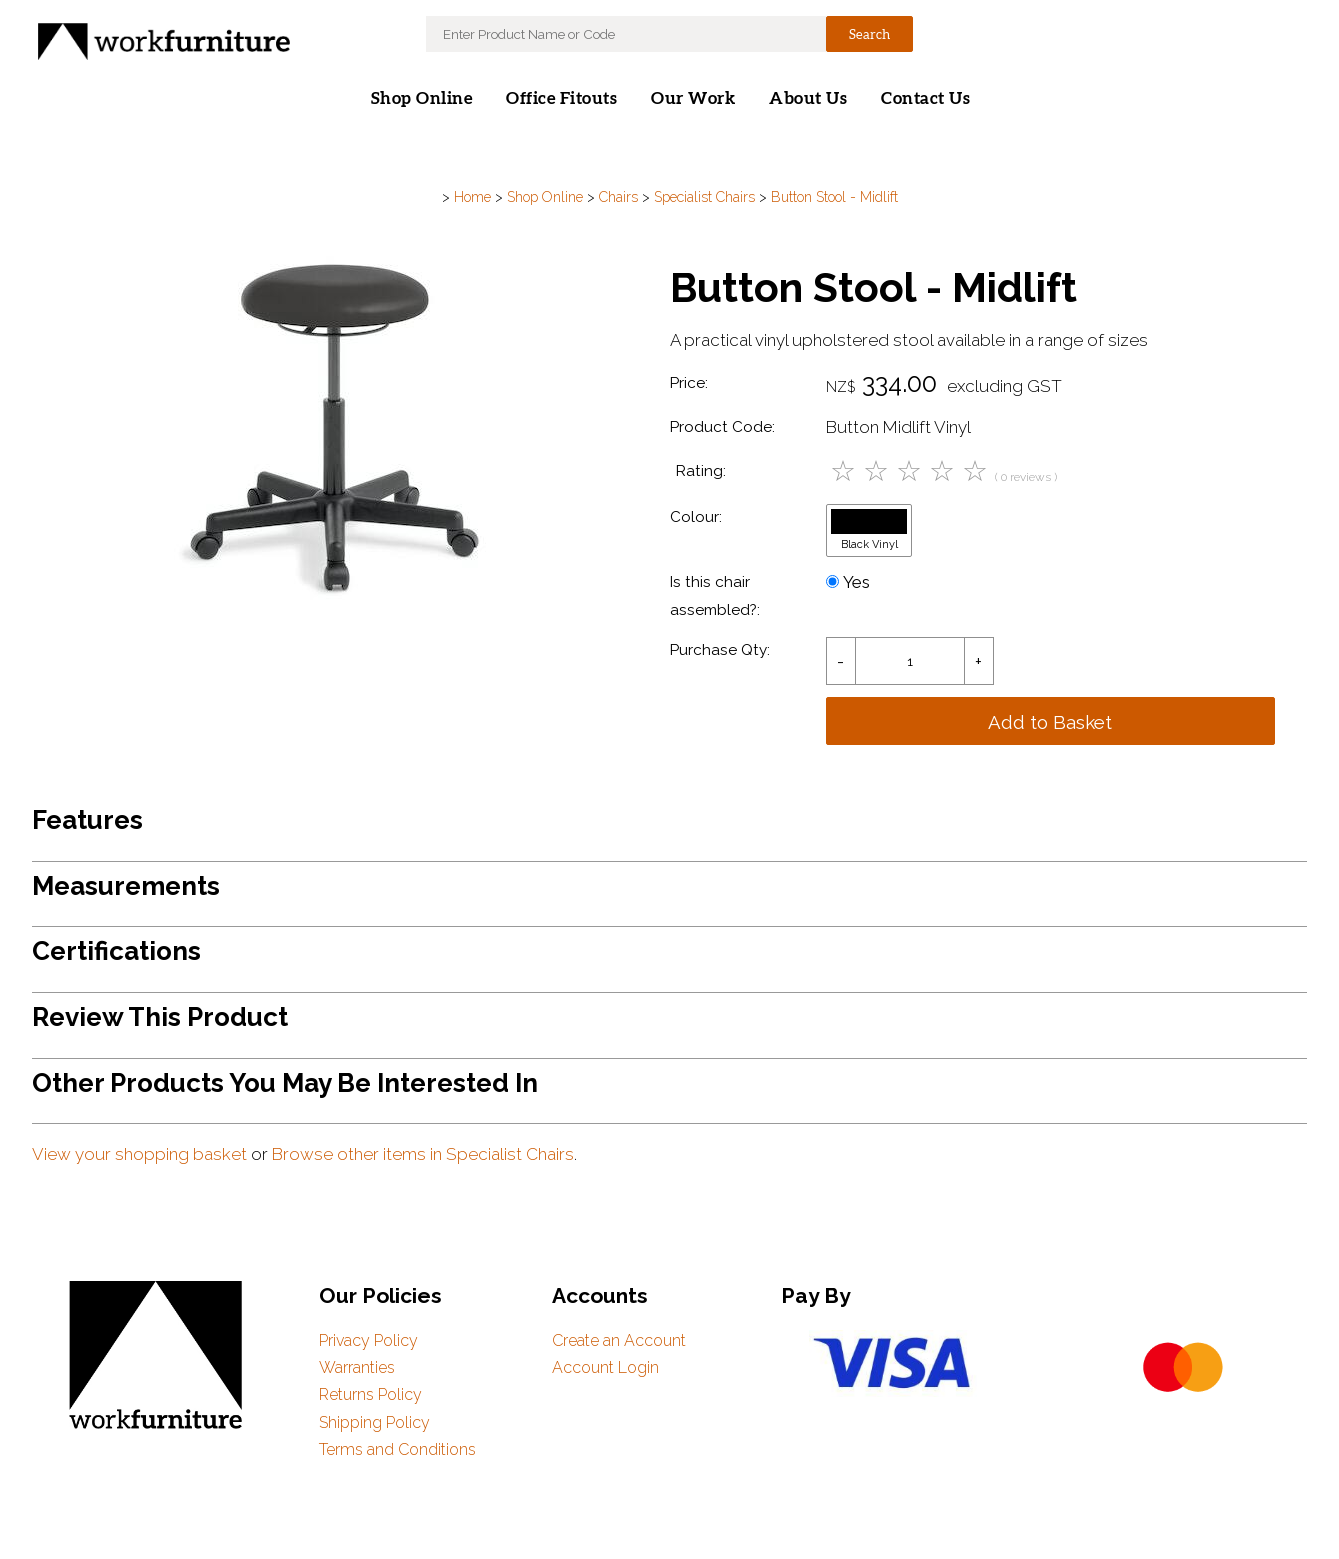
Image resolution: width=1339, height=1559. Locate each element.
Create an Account (619, 1340)
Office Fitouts (561, 98)
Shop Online (422, 98)
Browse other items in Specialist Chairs (423, 1154)
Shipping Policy (374, 1422)
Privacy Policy (368, 1340)
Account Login (605, 1367)
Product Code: (722, 427)
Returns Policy (370, 1394)
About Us (808, 98)
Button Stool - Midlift (834, 197)
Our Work (693, 98)
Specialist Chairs (704, 197)
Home (472, 197)
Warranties (357, 1367)
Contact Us (925, 98)
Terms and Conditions (397, 1449)
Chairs (618, 197)
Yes (848, 582)
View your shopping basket (139, 1154)
